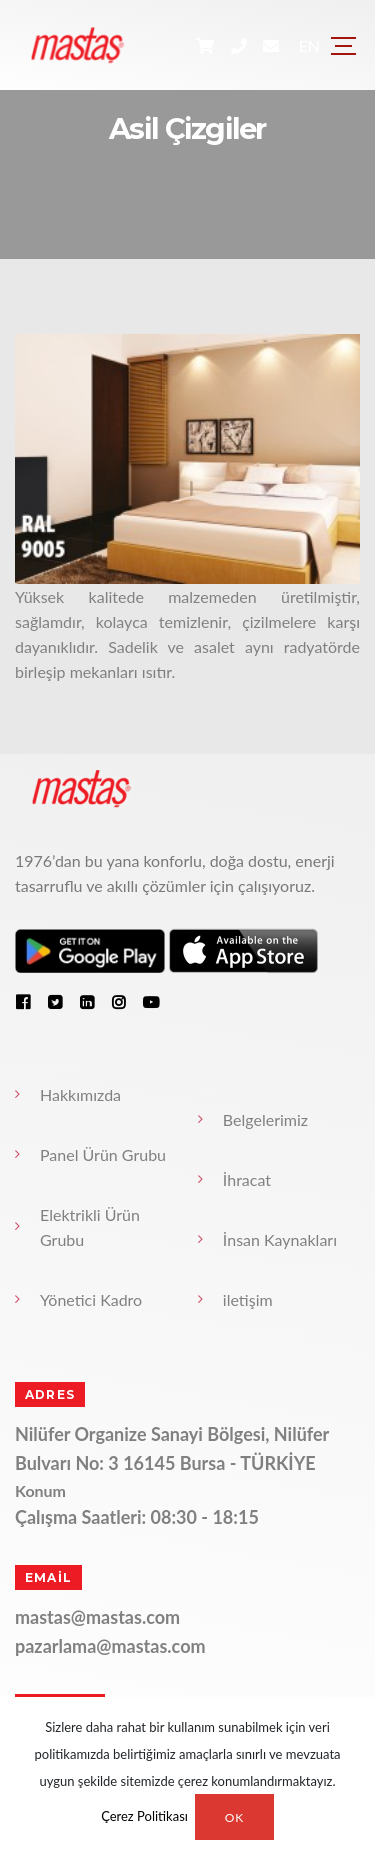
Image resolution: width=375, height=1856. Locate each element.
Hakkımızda (80, 1094)
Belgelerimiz (265, 1119)
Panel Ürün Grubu (103, 1154)
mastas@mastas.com (97, 1617)
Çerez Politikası (144, 1817)
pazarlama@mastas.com (110, 1646)
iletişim (248, 1299)
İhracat (247, 1179)
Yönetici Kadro (91, 1299)
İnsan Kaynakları (280, 1239)
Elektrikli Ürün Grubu (90, 1227)
